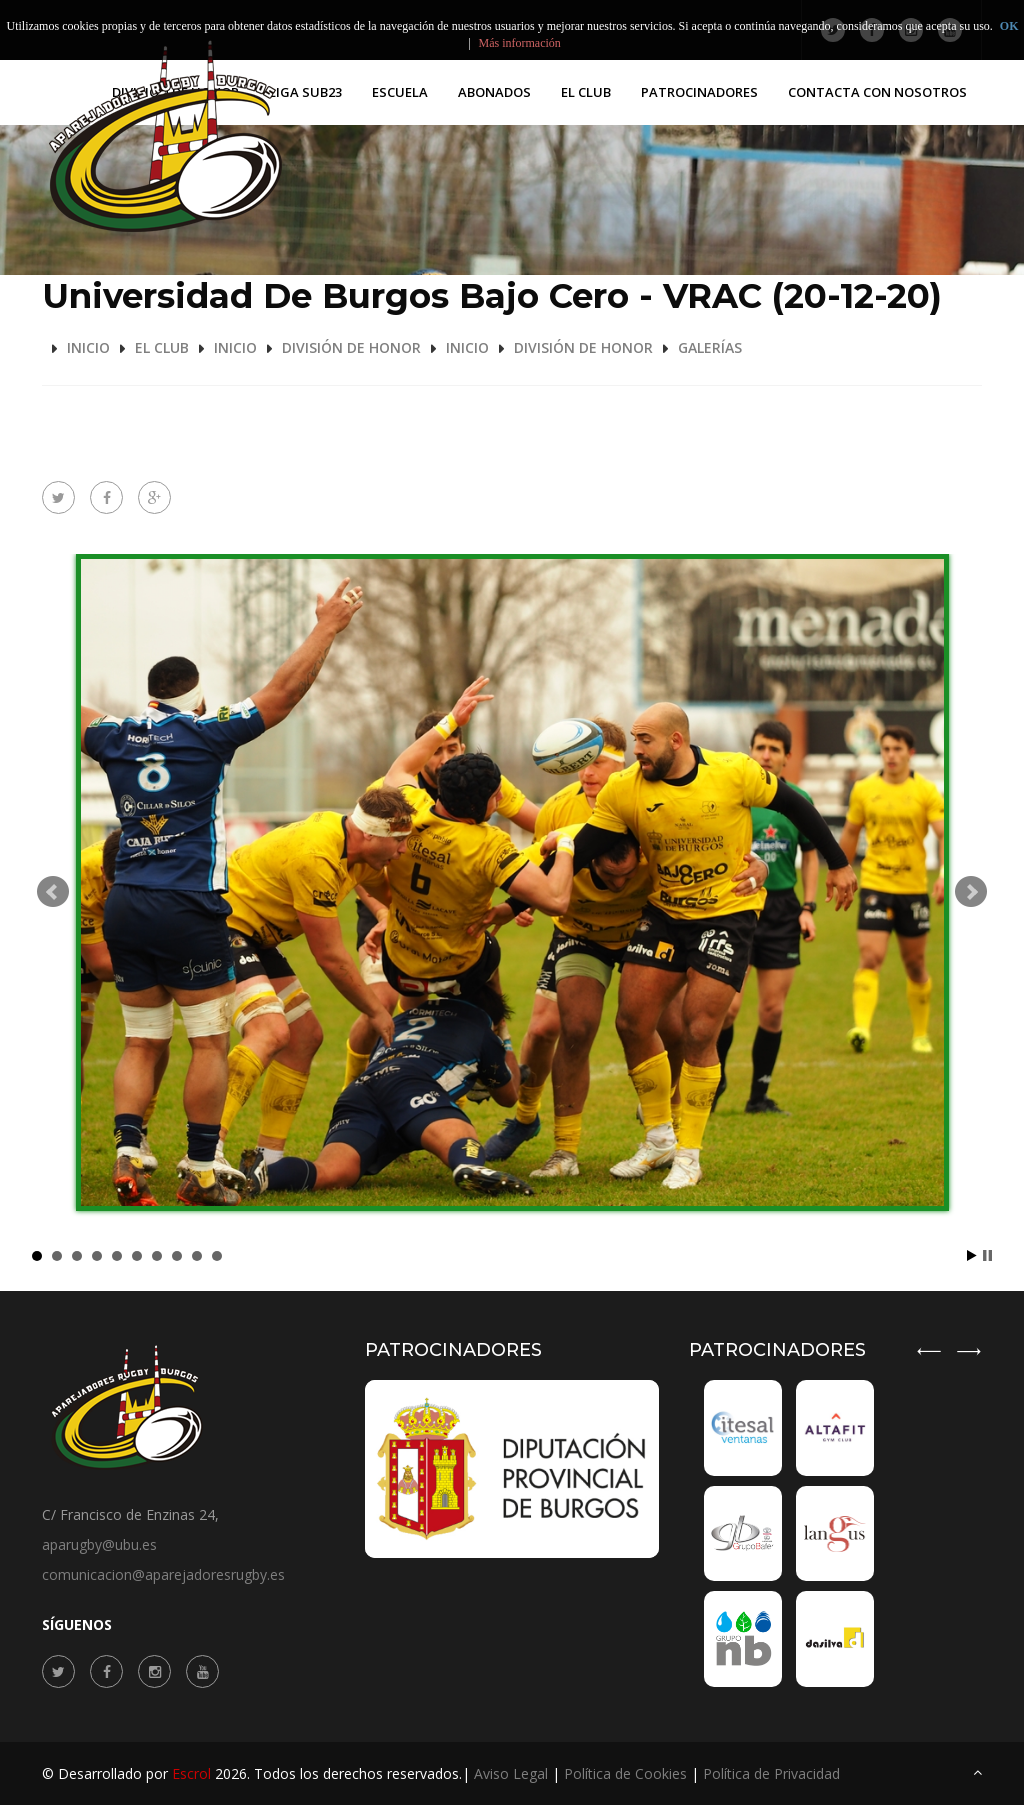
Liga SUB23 (305, 92)
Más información (520, 43)
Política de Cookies (625, 1774)
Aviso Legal (511, 1774)
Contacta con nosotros (877, 92)
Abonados (494, 92)
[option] (833, 1534)
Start (972, 1255)
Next (971, 892)
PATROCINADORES (699, 92)
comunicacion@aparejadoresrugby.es (163, 1574)
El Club (586, 92)
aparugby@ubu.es (99, 1544)
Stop (987, 1255)
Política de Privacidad (771, 1774)
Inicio (88, 347)
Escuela (400, 92)
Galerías (710, 347)
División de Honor (351, 347)
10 (217, 1256)
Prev (53, 892)
